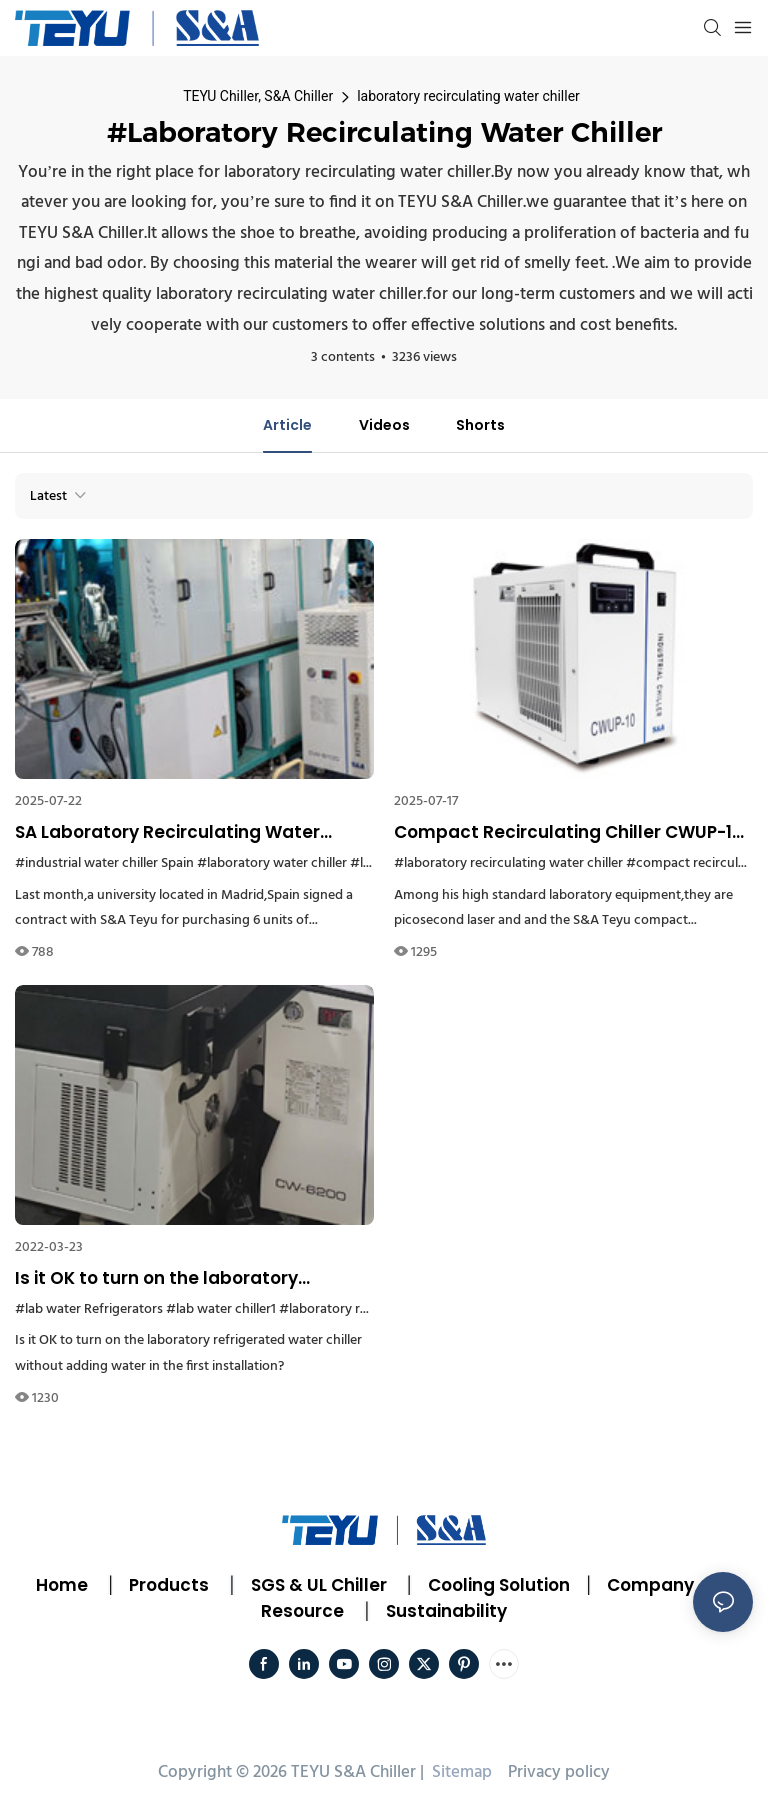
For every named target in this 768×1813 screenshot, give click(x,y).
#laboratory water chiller (272, 863)
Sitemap (460, 1772)
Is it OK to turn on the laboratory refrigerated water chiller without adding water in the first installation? (178, 1279)
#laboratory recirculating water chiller (508, 863)
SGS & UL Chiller (319, 1585)
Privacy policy (559, 1772)
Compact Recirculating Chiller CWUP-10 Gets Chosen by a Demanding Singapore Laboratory (572, 833)
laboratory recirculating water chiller (468, 96)
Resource (302, 1611)
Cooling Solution (499, 1585)
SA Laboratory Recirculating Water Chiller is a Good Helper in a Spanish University (171, 833)
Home (62, 1585)
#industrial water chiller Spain (104, 863)
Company (650, 1585)
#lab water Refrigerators (89, 1309)
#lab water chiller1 (221, 1309)
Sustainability (446, 1611)
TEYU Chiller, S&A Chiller (258, 96)
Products (167, 1585)
